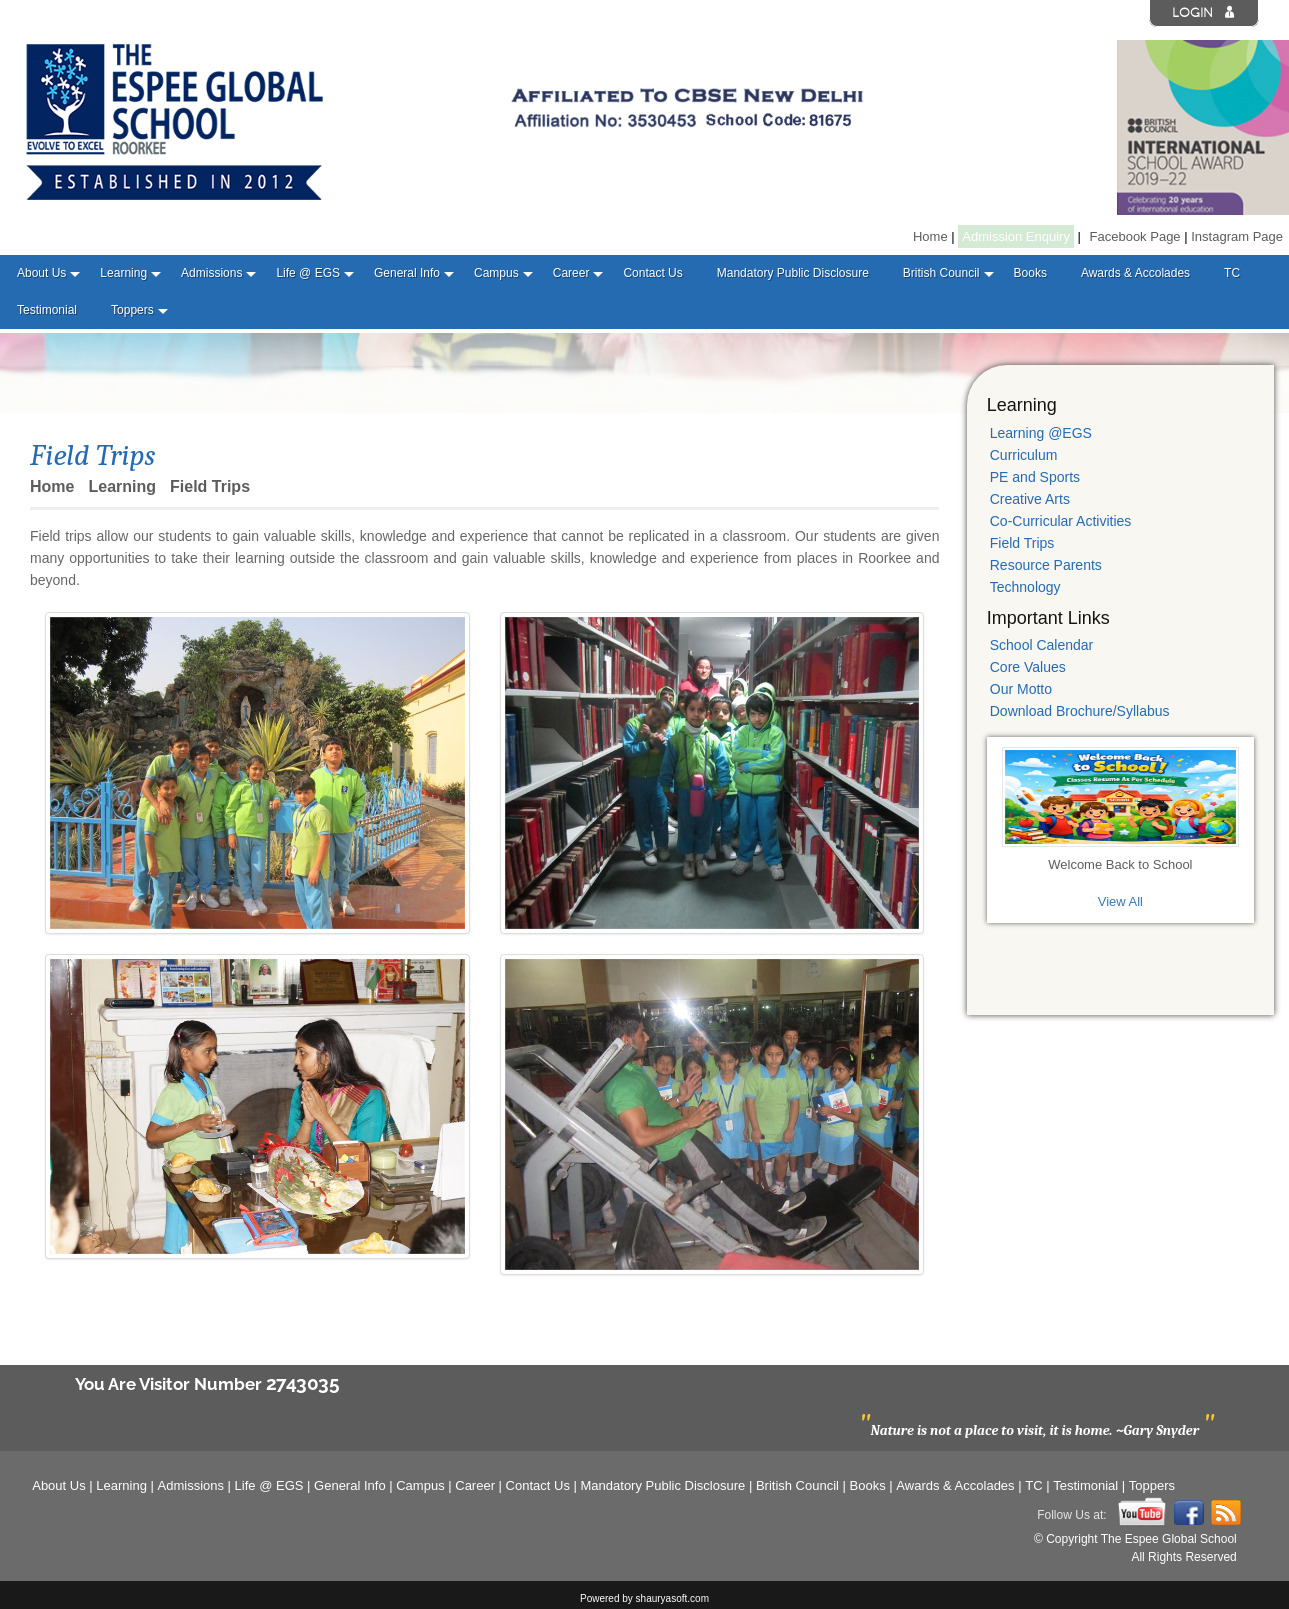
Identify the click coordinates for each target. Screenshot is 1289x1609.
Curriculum (1024, 455)
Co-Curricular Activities (1061, 521)
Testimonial (47, 310)
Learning (123, 273)
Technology (1025, 587)
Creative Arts (1030, 499)
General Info (407, 273)
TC (1232, 273)
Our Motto (1021, 689)
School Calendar (1042, 645)
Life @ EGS (308, 273)
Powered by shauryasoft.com (644, 1598)
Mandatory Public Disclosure (793, 273)
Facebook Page (1135, 236)
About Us (41, 273)
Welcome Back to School (1120, 864)
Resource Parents (1046, 565)
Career (571, 273)
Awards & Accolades (1135, 273)
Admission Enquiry (1016, 236)
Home (930, 236)
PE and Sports (1035, 477)
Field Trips (1022, 543)
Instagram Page (1237, 236)
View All (1120, 901)
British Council (941, 273)
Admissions (211, 273)
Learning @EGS (1041, 433)
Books (1030, 273)
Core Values (1028, 667)
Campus (496, 273)
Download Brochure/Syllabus (1080, 711)
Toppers (132, 310)
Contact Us (652, 273)
